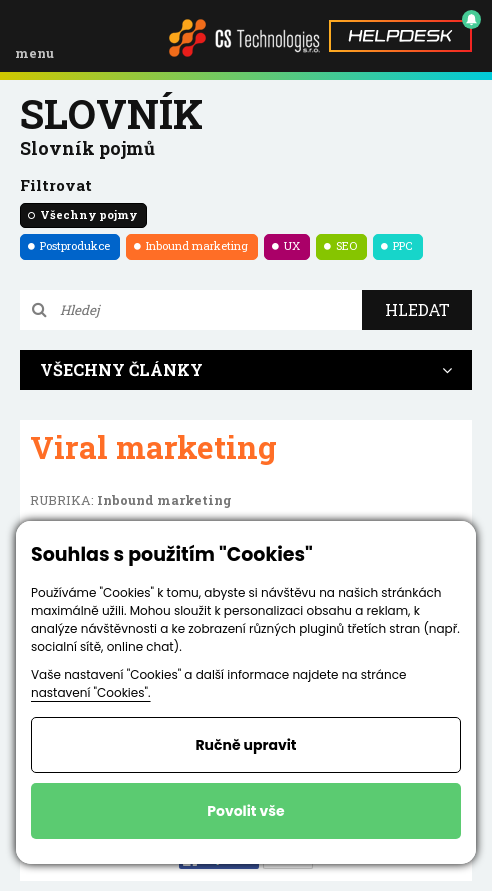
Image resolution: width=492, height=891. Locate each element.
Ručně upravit (245, 745)
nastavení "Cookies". (91, 692)
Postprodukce (75, 245)
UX (292, 245)
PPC (403, 245)
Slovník (111, 113)
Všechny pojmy (88, 214)
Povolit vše (245, 811)
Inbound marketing (197, 245)
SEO (346, 245)
